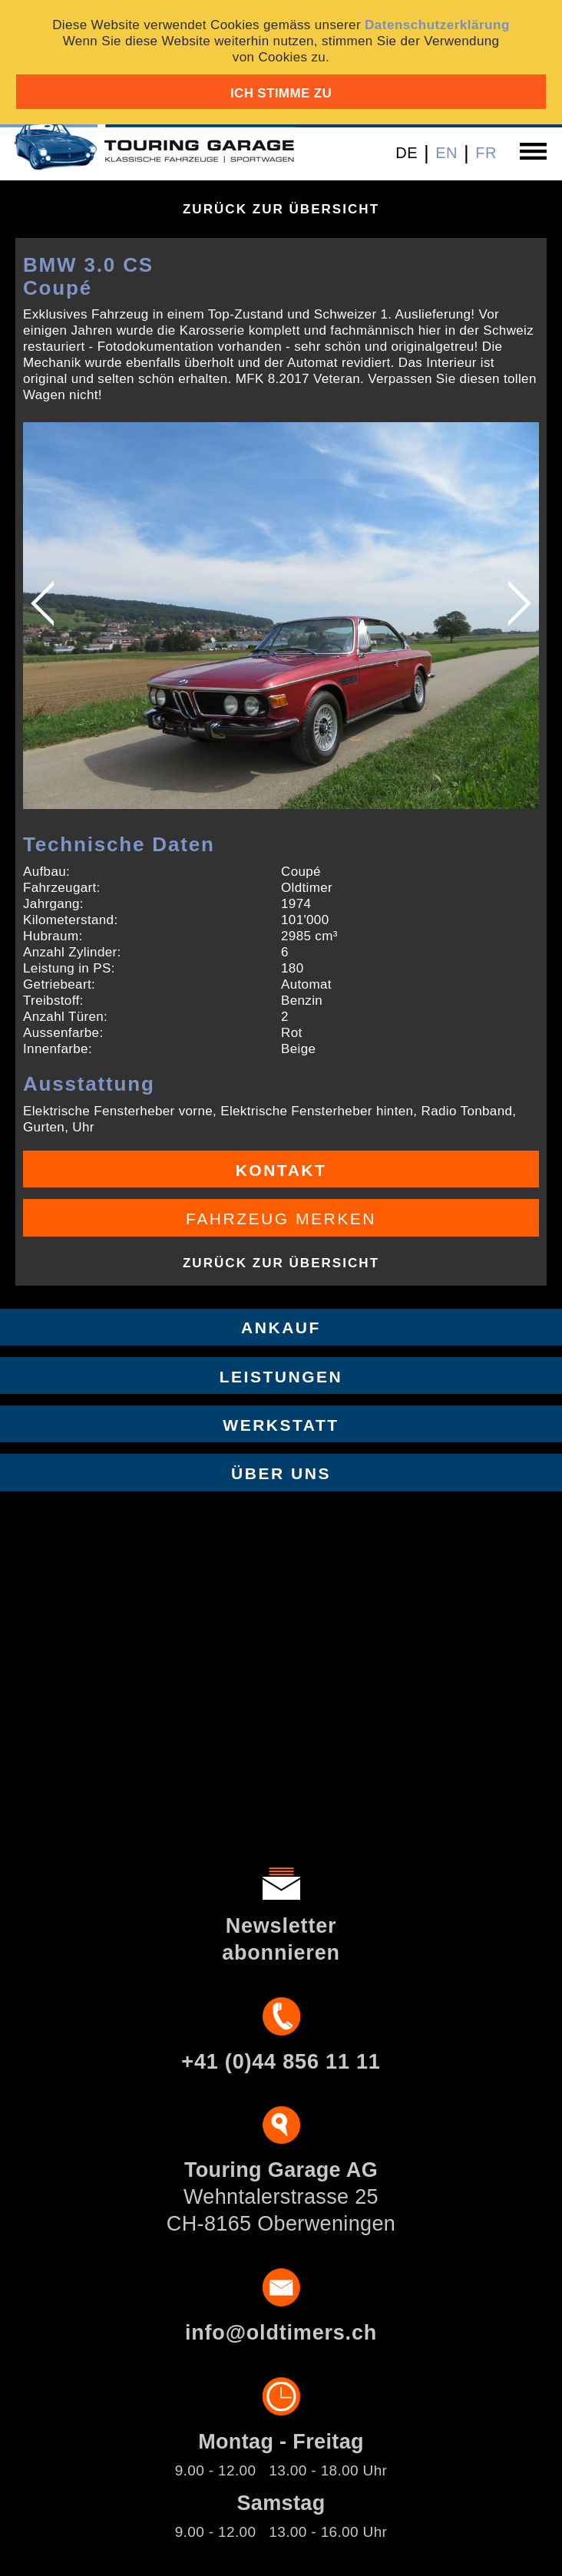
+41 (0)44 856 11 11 (280, 2061)
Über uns (281, 1473)
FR (486, 152)
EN (446, 152)
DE (406, 152)
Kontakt (281, 1170)
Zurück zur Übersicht (281, 209)
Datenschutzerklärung (437, 25)
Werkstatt (281, 1425)
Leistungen (281, 1376)
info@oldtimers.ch (281, 2332)
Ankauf (281, 1327)
